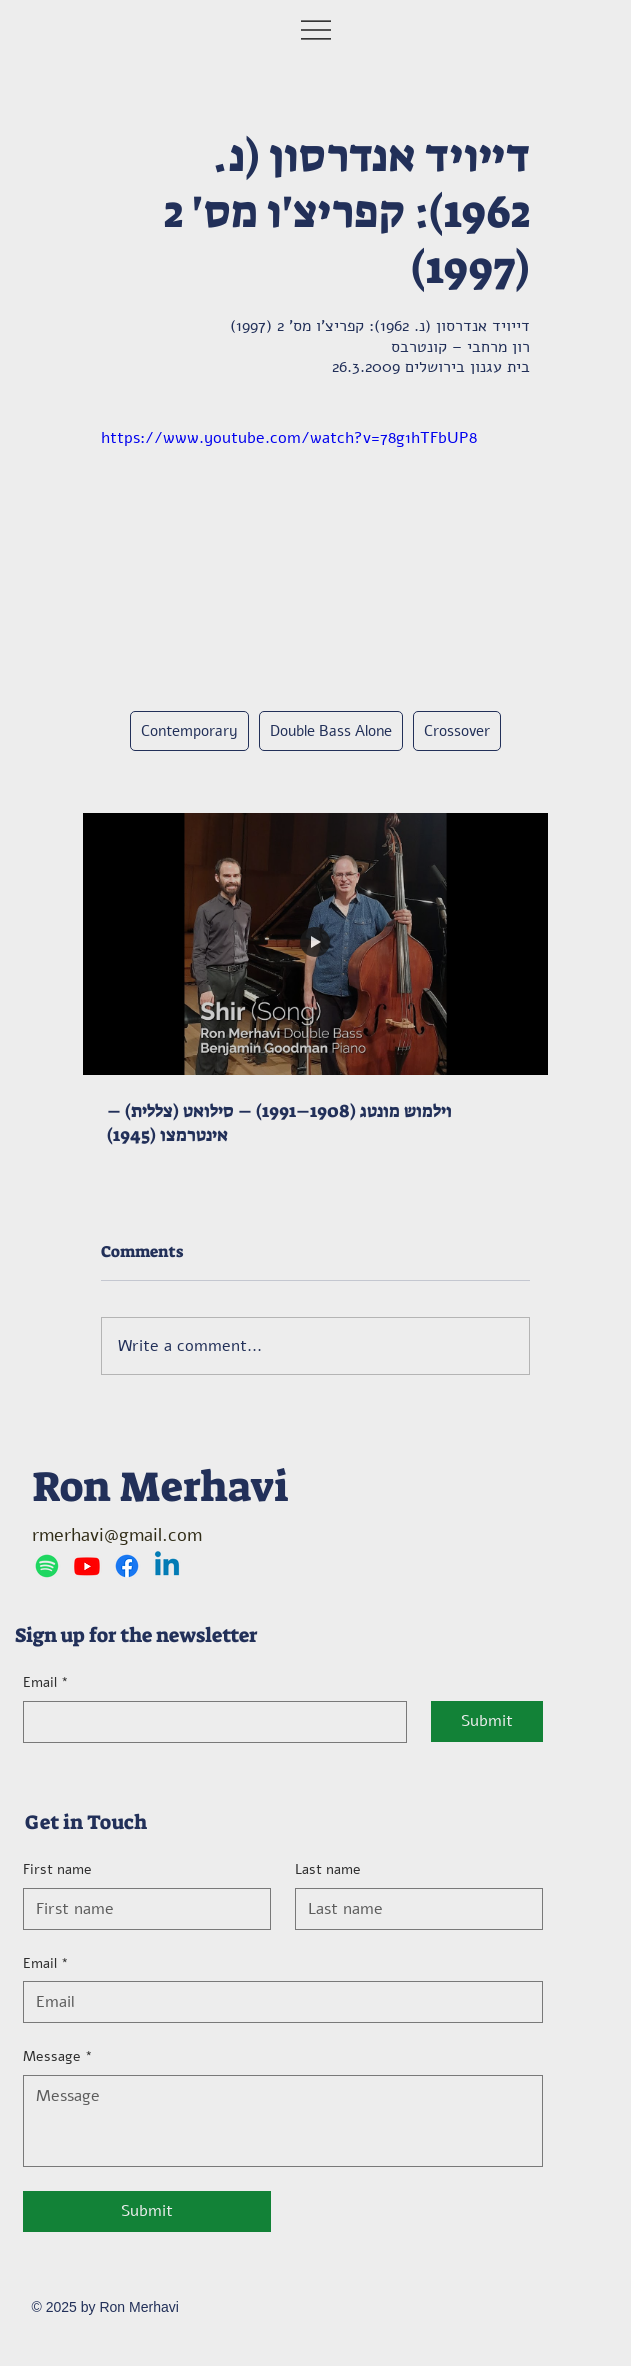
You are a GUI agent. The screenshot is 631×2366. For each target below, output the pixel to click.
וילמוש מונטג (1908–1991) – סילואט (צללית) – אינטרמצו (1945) (279, 1123)
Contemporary (189, 731)
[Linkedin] (167, 1566)
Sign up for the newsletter (136, 1635)
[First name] (141, 1909)
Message (58, 2057)
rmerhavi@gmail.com (117, 1535)
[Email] (209, 1722)
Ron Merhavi (161, 1486)
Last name (328, 1869)
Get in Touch (86, 1822)
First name (57, 1869)
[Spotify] (47, 1566)
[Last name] (413, 1909)
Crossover (457, 731)
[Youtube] (87, 1566)
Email (46, 1683)
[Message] (283, 2121)
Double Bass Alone (331, 731)
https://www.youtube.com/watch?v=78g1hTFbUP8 (289, 438)
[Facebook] (127, 1566)
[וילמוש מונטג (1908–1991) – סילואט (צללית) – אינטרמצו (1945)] (315, 943)
